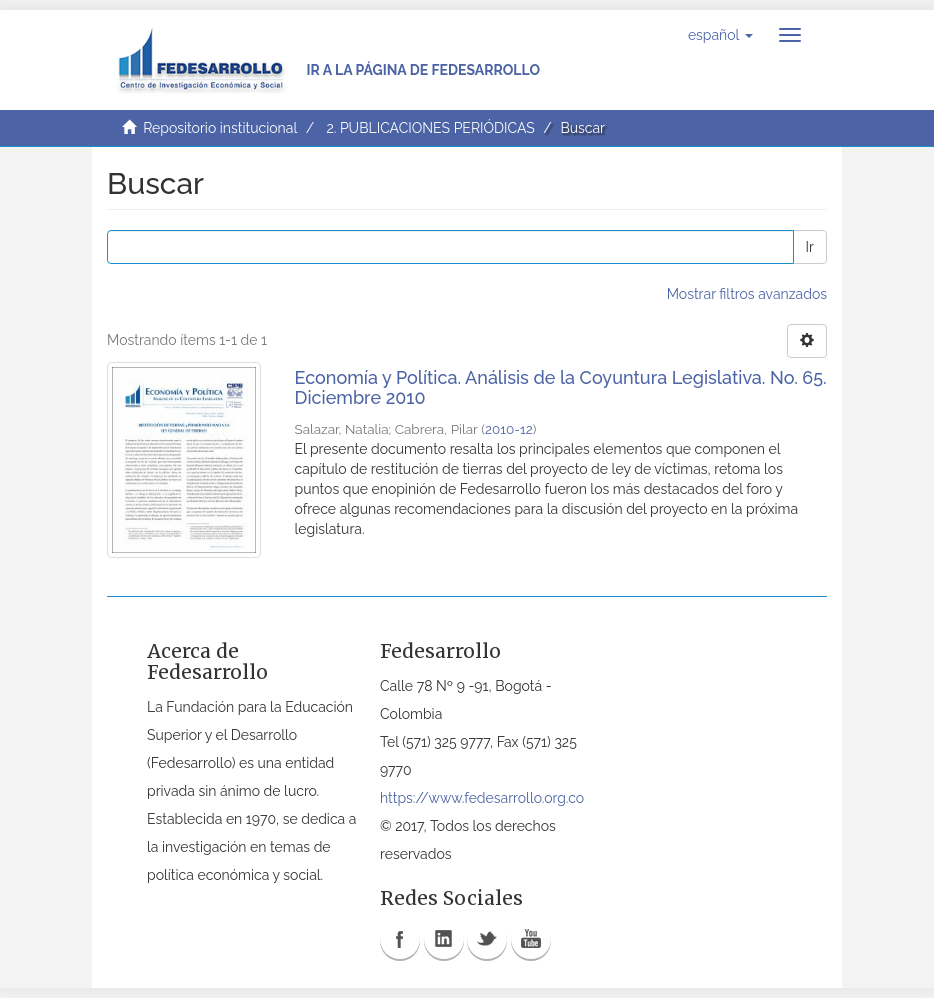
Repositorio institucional (220, 128)
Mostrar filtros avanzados (747, 294)
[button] (720, 35)
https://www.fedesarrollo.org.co (482, 798)
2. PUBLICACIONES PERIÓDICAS (430, 128)
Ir (810, 247)
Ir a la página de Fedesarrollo (423, 70)
